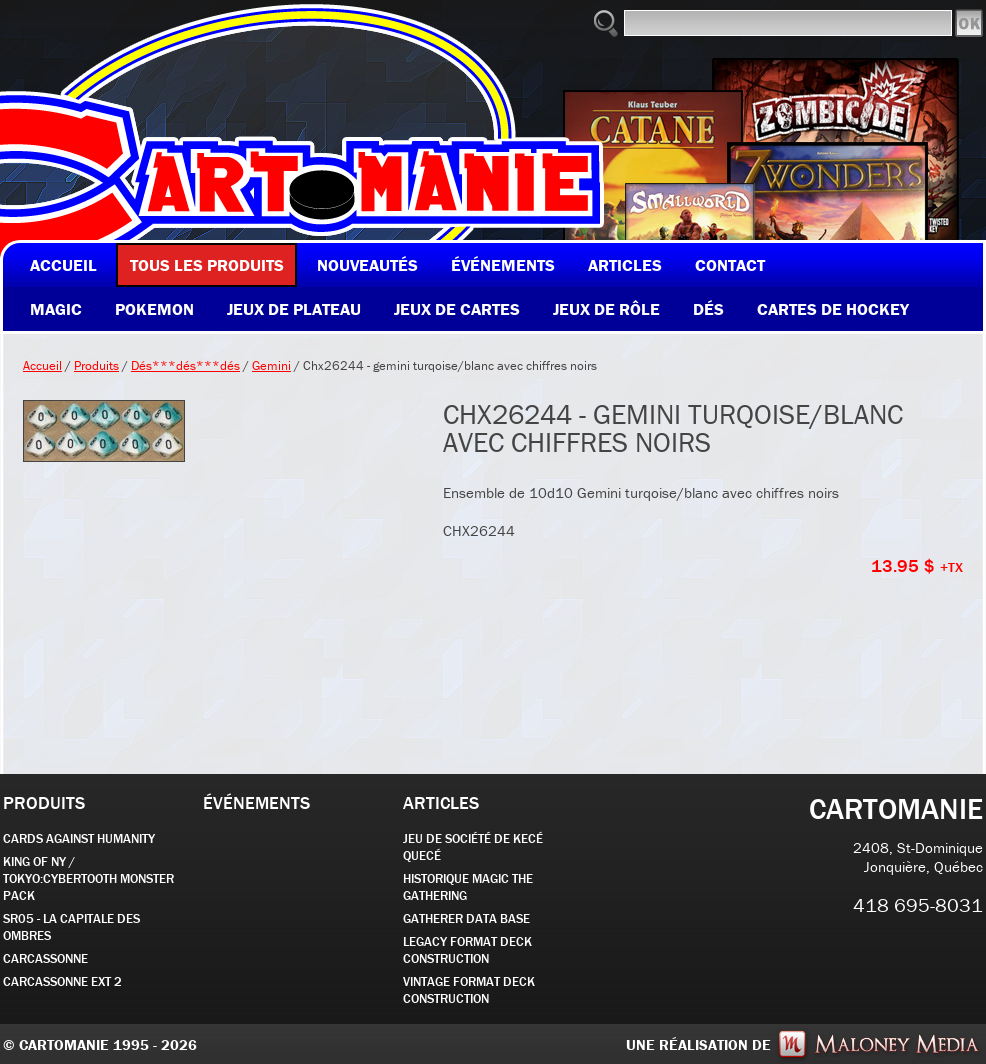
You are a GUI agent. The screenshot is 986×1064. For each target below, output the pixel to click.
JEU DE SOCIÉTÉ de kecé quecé (473, 847)
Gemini (271, 365)
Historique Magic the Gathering (468, 887)
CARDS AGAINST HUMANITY (79, 838)
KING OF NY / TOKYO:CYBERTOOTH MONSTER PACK (88, 878)
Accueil (42, 365)
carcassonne (45, 958)
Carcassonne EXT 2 (62, 981)
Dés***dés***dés (185, 365)
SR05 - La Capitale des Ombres (71, 927)
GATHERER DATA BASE (466, 918)
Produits (96, 365)
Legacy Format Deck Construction (467, 950)
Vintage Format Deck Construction (469, 990)
